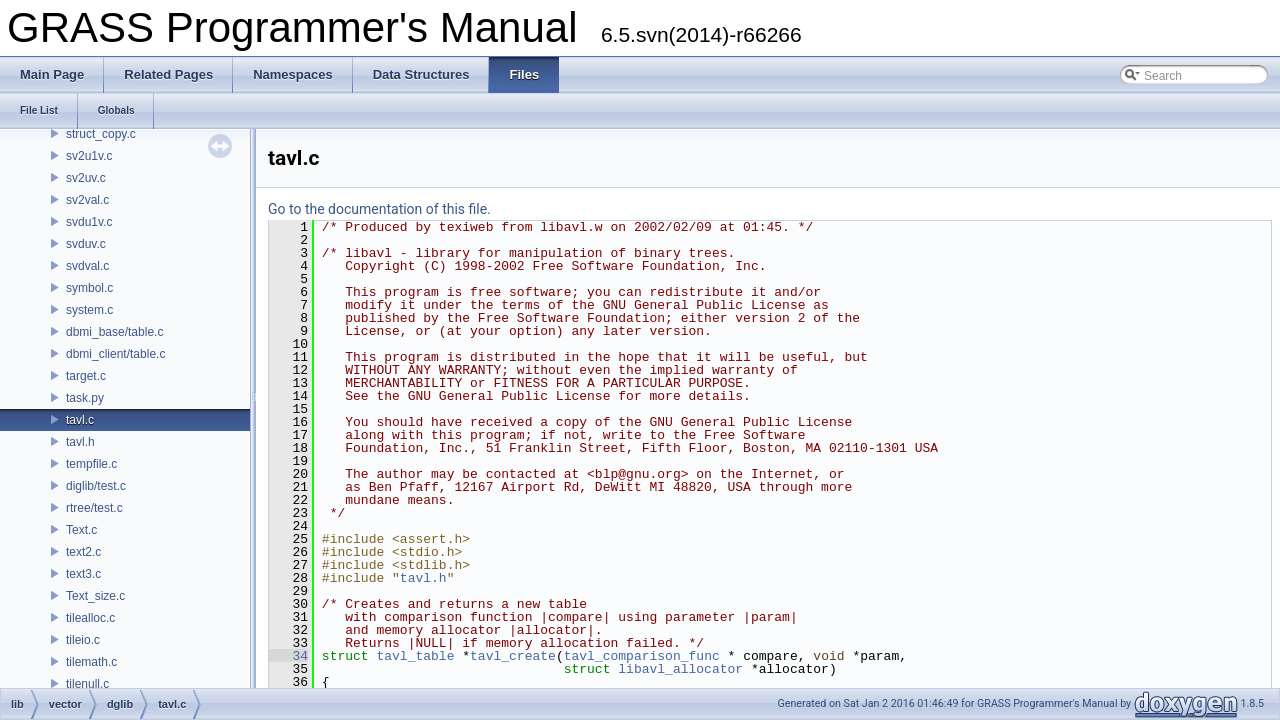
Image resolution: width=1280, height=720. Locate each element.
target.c (86, 376)
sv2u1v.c (89, 156)
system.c (89, 310)
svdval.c (87, 266)
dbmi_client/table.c (115, 354)
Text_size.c (95, 596)
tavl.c (80, 420)
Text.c (81, 530)
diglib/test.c (96, 486)
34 (288, 656)
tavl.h (80, 442)
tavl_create (513, 656)
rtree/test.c (94, 508)
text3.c (83, 574)
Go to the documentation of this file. (379, 209)
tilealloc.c (90, 618)
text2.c (83, 552)
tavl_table (415, 656)
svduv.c (86, 244)
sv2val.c (87, 200)
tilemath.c (91, 662)
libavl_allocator (680, 669)
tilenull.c (87, 684)
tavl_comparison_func (642, 656)
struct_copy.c (101, 134)
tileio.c (83, 640)
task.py (85, 398)
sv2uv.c (86, 178)
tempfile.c (91, 464)
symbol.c (89, 288)
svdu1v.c (89, 222)
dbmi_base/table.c (114, 332)
